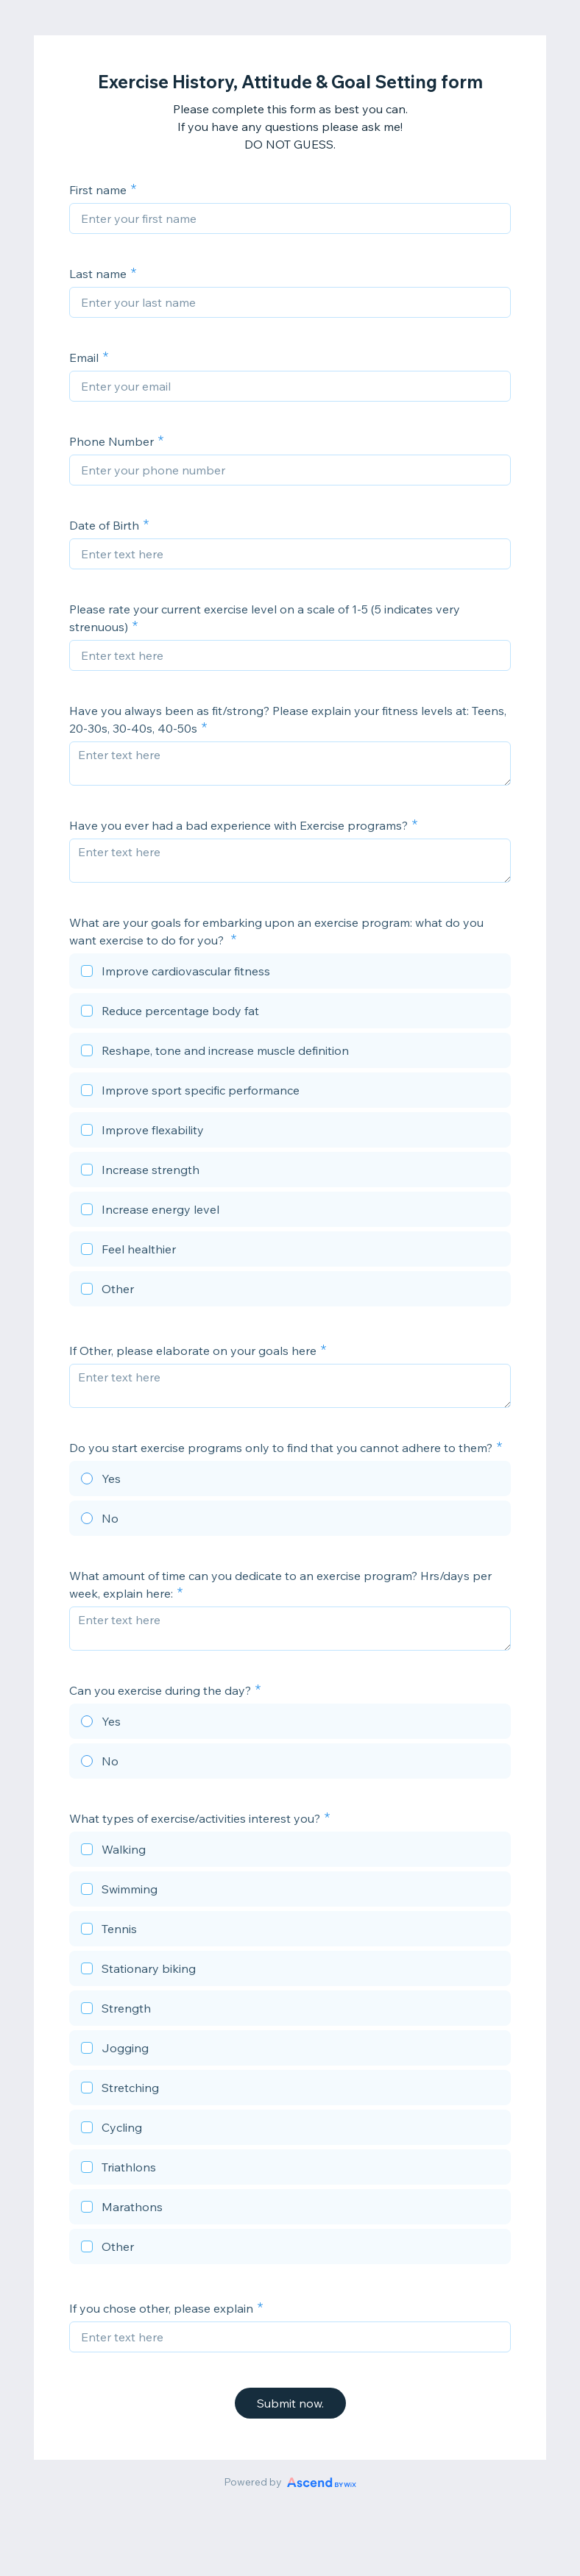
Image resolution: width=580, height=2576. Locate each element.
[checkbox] (290, 973)
